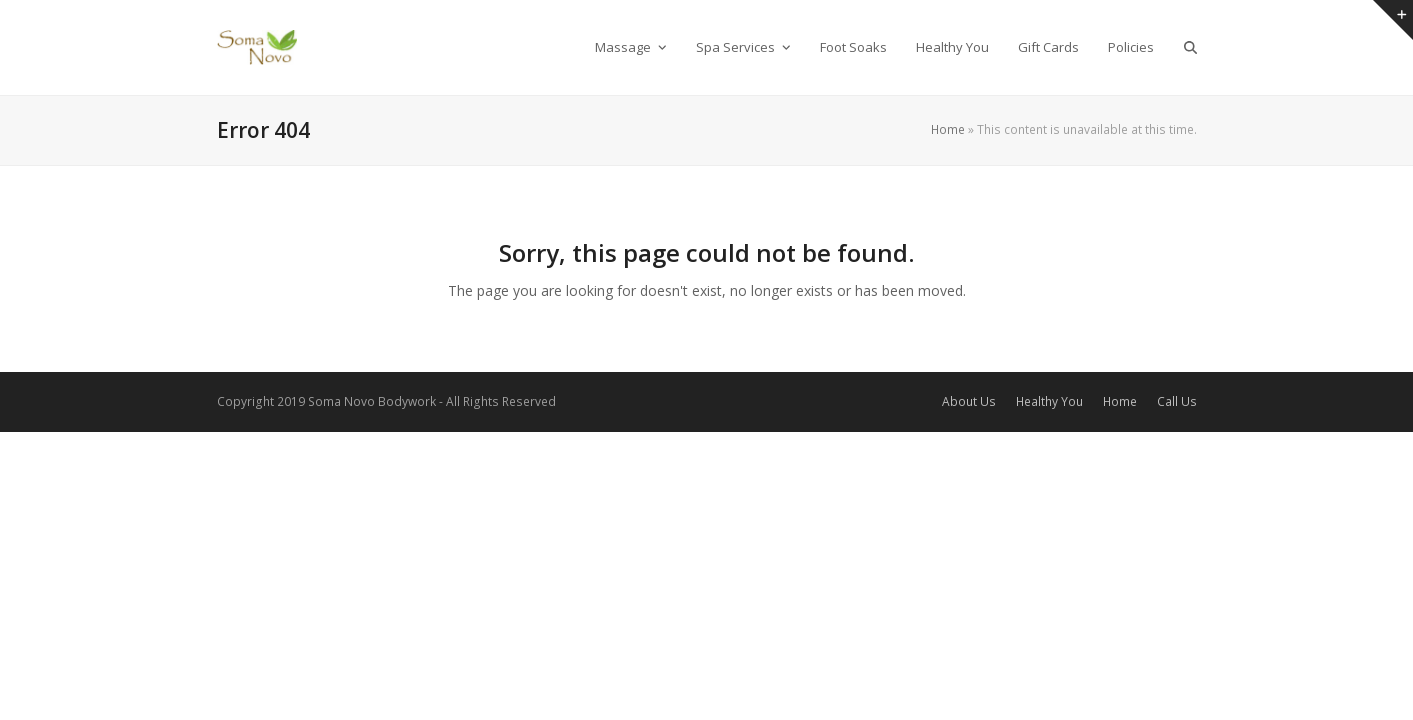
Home (948, 129)
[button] (1190, 47)
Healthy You (1049, 401)
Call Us (1177, 401)
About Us (969, 401)
